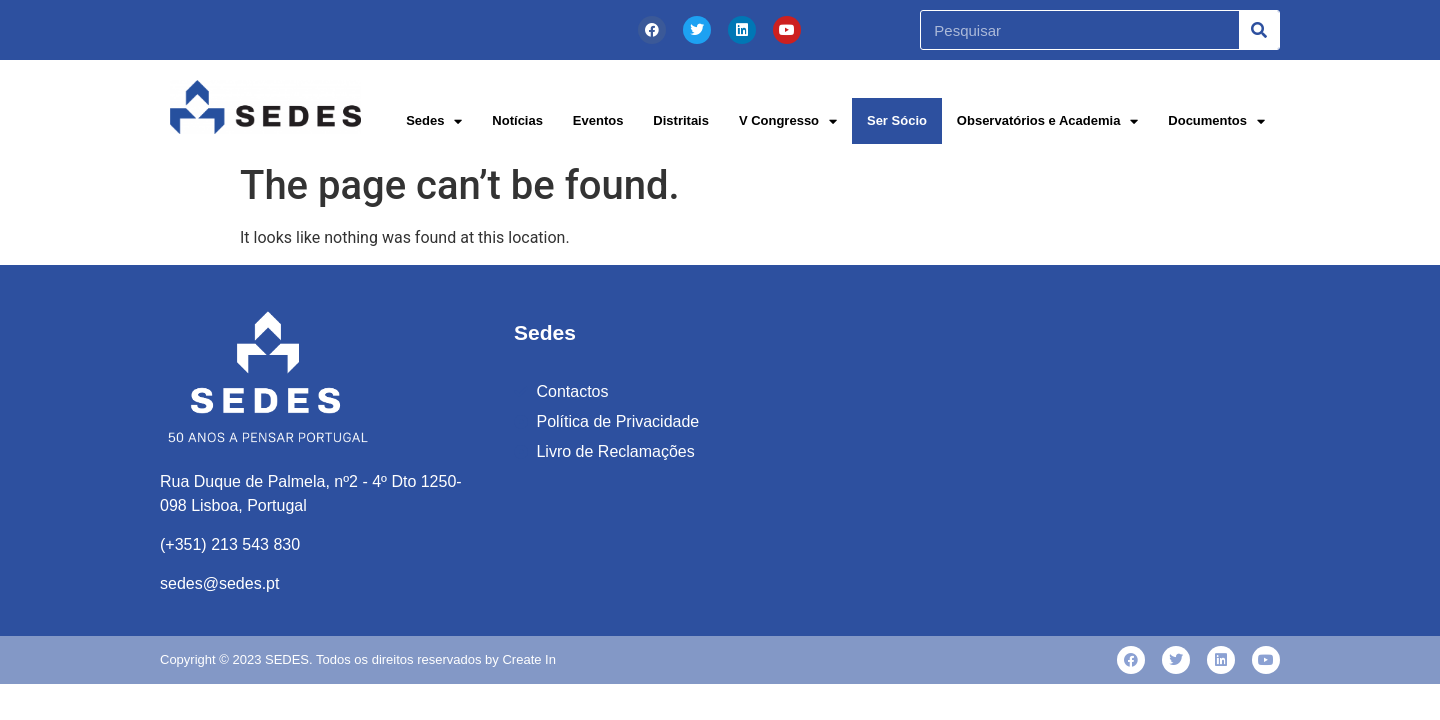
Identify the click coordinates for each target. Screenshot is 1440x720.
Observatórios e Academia (1048, 121)
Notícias (517, 120)
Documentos (1216, 121)
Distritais (681, 120)
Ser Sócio (897, 120)
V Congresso (788, 121)
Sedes (434, 121)
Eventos (598, 120)
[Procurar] (1259, 30)
